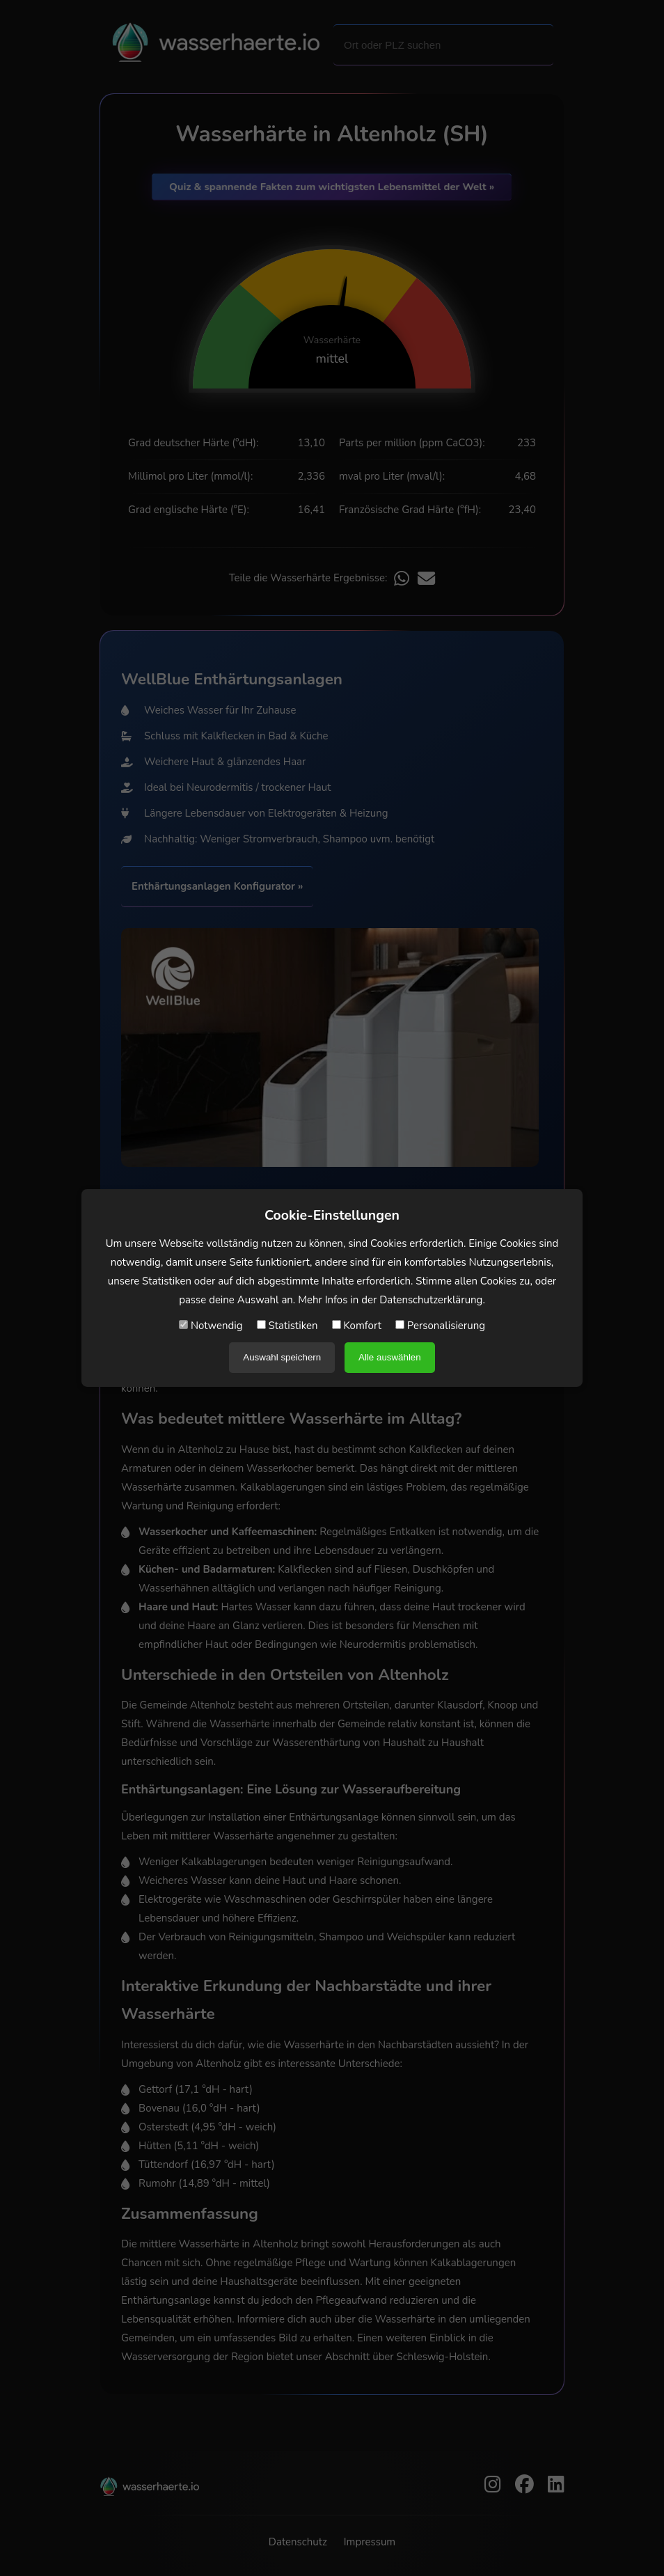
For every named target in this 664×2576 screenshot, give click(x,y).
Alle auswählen (389, 1357)
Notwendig (211, 1326)
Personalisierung (440, 1326)
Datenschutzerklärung (430, 1300)
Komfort (356, 1326)
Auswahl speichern (282, 1357)
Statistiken (287, 1326)
